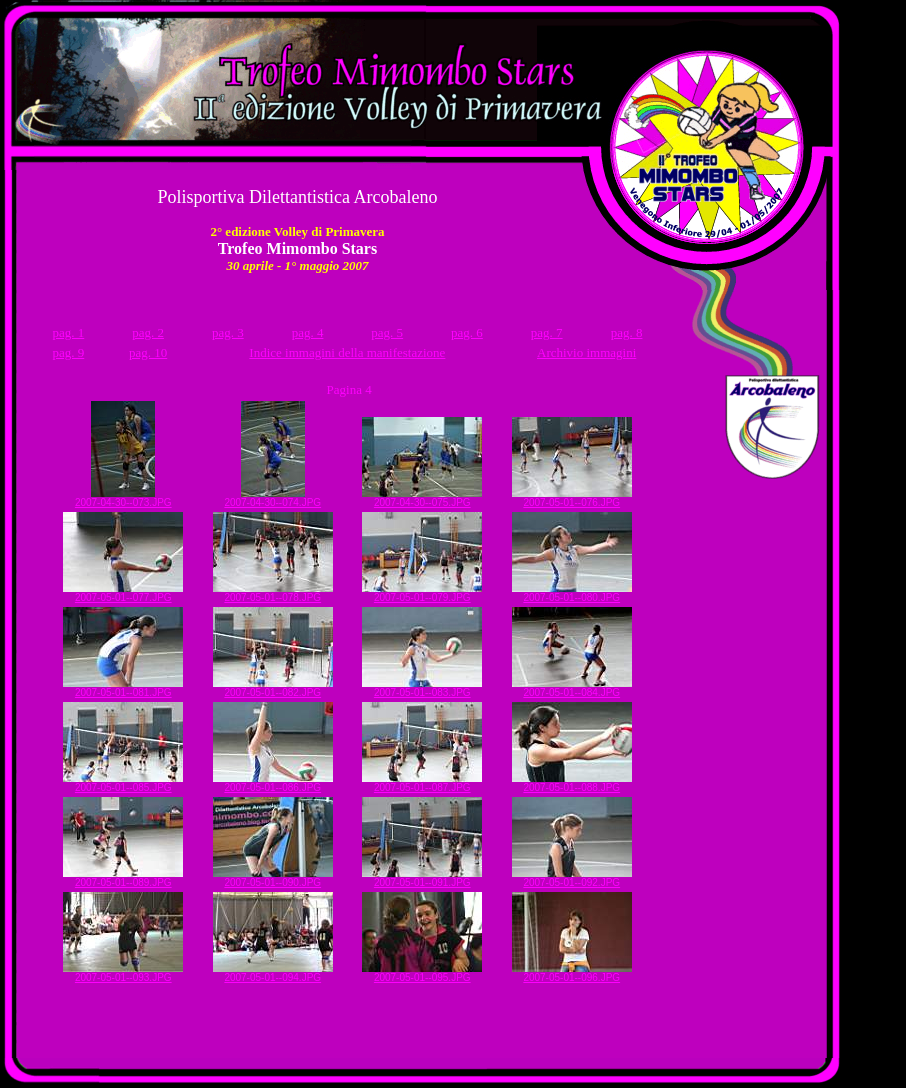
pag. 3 (228, 332)
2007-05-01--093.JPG (123, 973)
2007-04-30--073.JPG (123, 498)
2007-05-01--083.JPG (422, 688)
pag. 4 (308, 332)
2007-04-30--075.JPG (422, 498)
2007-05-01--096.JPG (572, 973)
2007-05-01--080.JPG (572, 593)
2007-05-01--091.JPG (422, 878)
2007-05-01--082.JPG (273, 688)
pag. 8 (627, 332)
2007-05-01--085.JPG (123, 783)
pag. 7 (547, 332)
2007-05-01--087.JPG (422, 783)
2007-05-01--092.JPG (572, 878)
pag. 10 (148, 352)
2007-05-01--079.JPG (422, 593)
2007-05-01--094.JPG (273, 973)
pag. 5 (387, 332)
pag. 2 (148, 332)
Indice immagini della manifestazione (347, 352)
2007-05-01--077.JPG (123, 593)
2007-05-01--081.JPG (123, 688)
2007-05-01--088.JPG (572, 783)
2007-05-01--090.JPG (273, 878)
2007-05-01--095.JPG (422, 973)
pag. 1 (68, 332)
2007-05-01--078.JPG (273, 593)
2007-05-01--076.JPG (572, 498)
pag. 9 (68, 352)
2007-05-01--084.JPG (572, 688)
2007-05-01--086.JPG (273, 783)
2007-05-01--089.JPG (123, 878)
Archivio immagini (586, 352)
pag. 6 (467, 332)
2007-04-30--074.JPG (272, 498)
